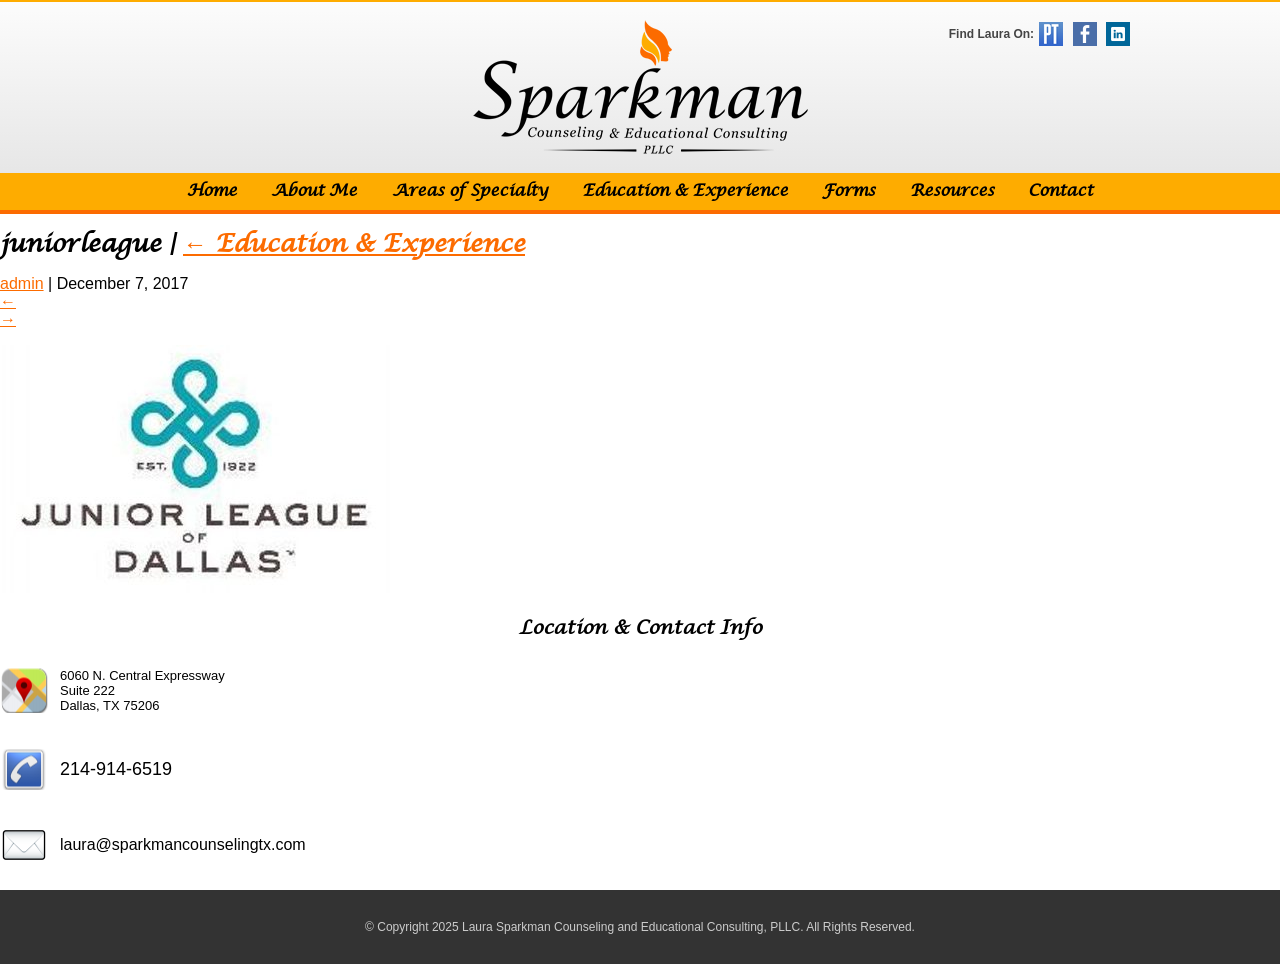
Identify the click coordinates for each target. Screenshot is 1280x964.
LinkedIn (1118, 34)
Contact (1060, 191)
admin (22, 283)
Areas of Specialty (470, 191)
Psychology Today (1051, 34)
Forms (848, 191)
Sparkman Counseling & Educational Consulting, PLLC (640, 87)
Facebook (1085, 34)
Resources (952, 191)
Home (212, 191)
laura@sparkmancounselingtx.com (183, 844)
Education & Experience (685, 191)
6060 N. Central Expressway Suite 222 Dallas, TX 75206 (142, 690)
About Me (314, 191)
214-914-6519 (116, 769)
